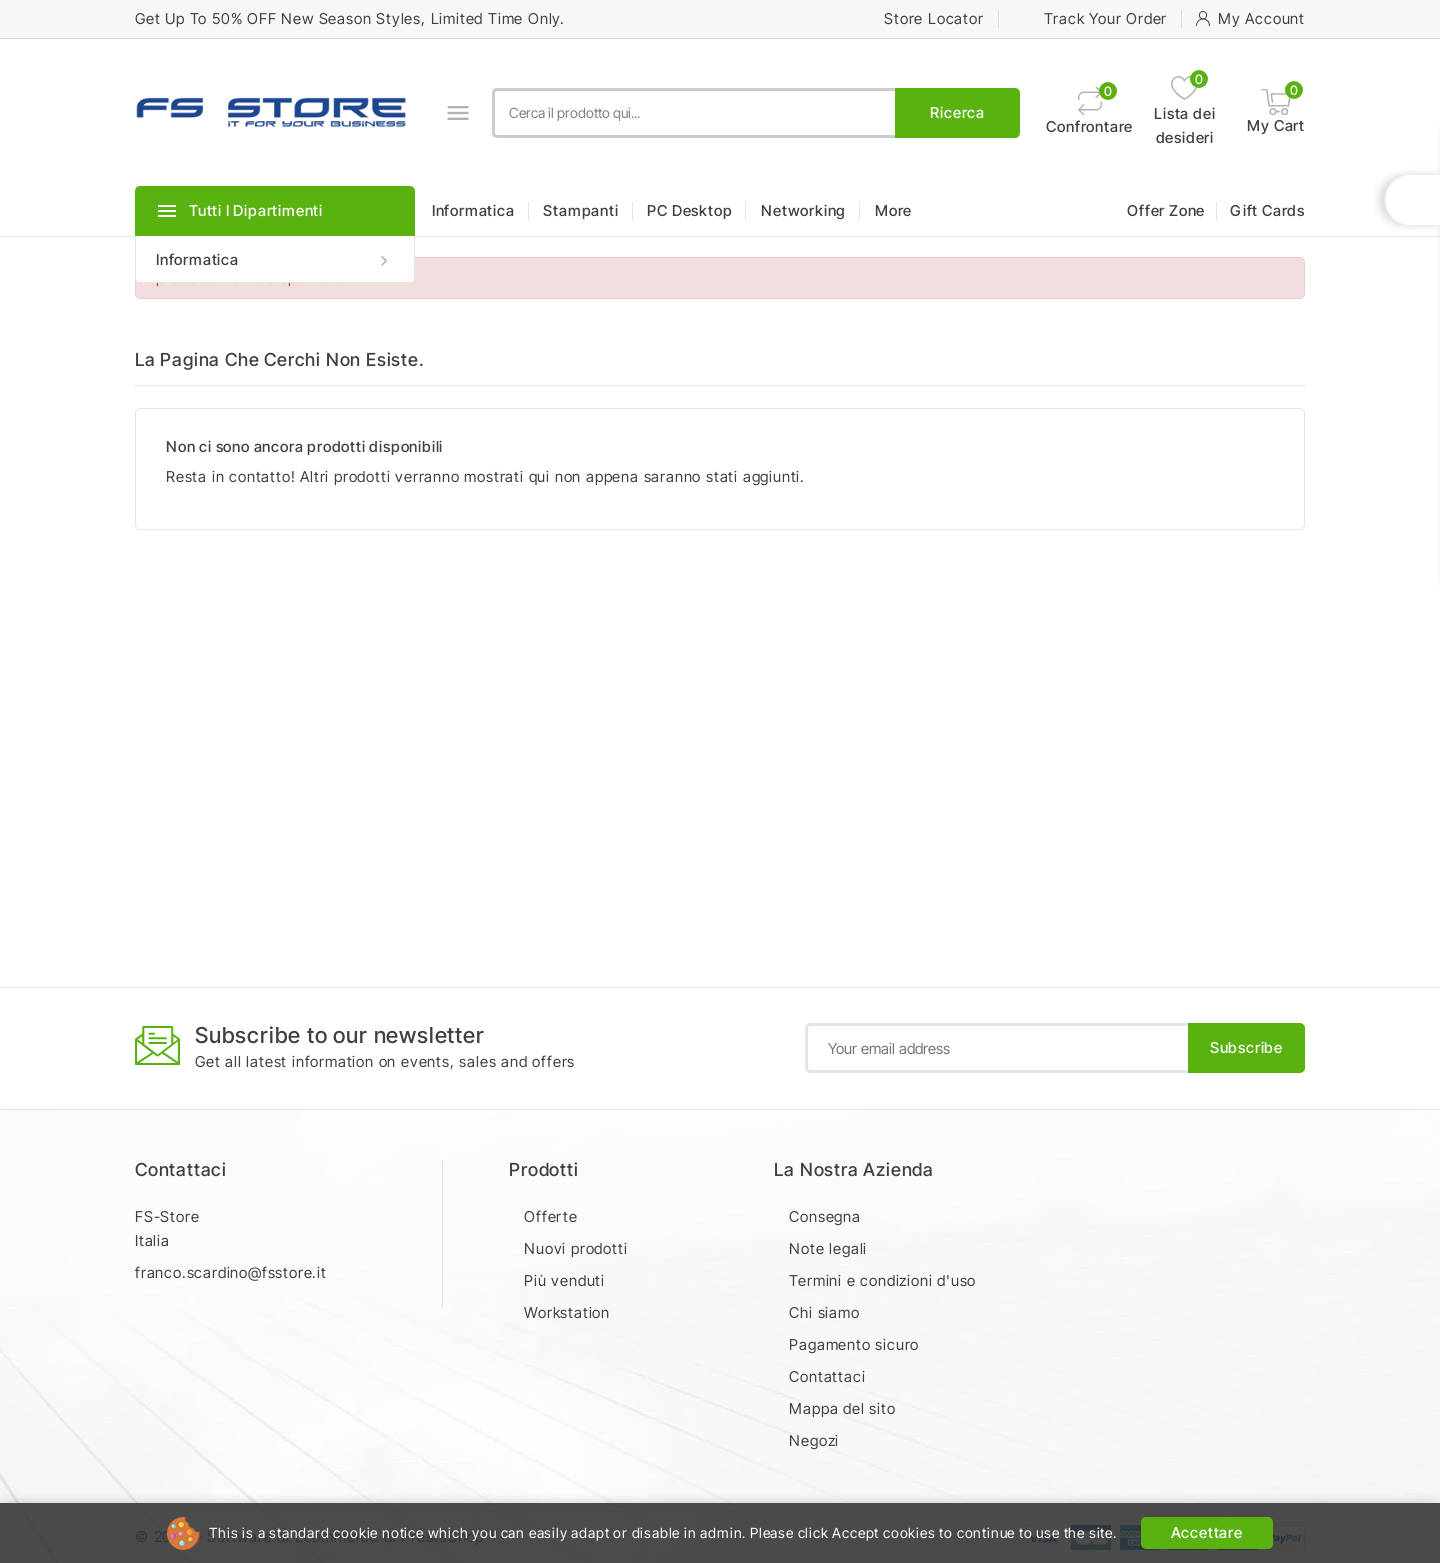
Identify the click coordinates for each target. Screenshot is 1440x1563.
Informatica (275, 259)
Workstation (567, 1312)
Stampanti (580, 210)
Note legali (828, 1248)
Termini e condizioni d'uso (882, 1280)
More (893, 210)
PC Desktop (689, 210)
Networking (803, 210)
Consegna (824, 1216)
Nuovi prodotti (575, 1248)
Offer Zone (1166, 210)
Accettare (1207, 1532)
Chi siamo (824, 1312)
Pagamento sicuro (854, 1344)
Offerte (551, 1216)
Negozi (814, 1440)
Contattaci (181, 1169)
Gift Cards (1267, 210)
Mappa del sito (842, 1408)
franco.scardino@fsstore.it (231, 1272)
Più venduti (564, 1280)
